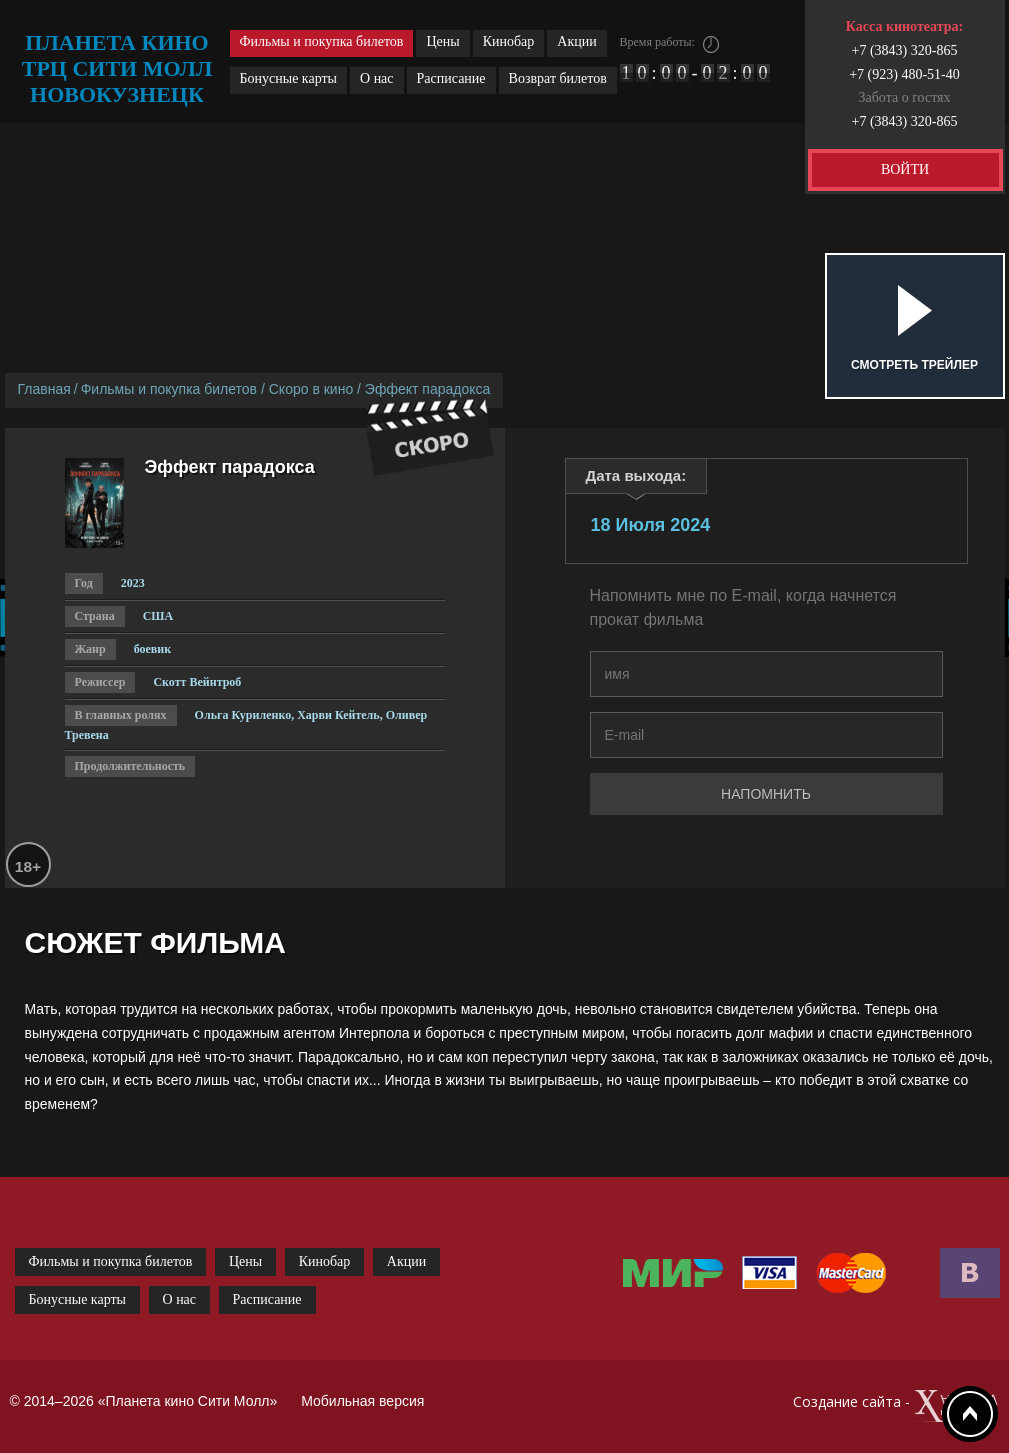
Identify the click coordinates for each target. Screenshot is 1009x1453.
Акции (576, 41)
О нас (377, 78)
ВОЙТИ (905, 169)
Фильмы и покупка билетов (322, 41)
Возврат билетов (558, 78)
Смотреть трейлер (914, 365)
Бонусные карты (289, 78)
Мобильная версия (362, 1401)
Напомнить (766, 794)
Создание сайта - (896, 1406)
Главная (44, 389)
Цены (442, 41)
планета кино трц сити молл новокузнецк (117, 68)
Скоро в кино (311, 389)
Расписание (451, 78)
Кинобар (509, 41)
